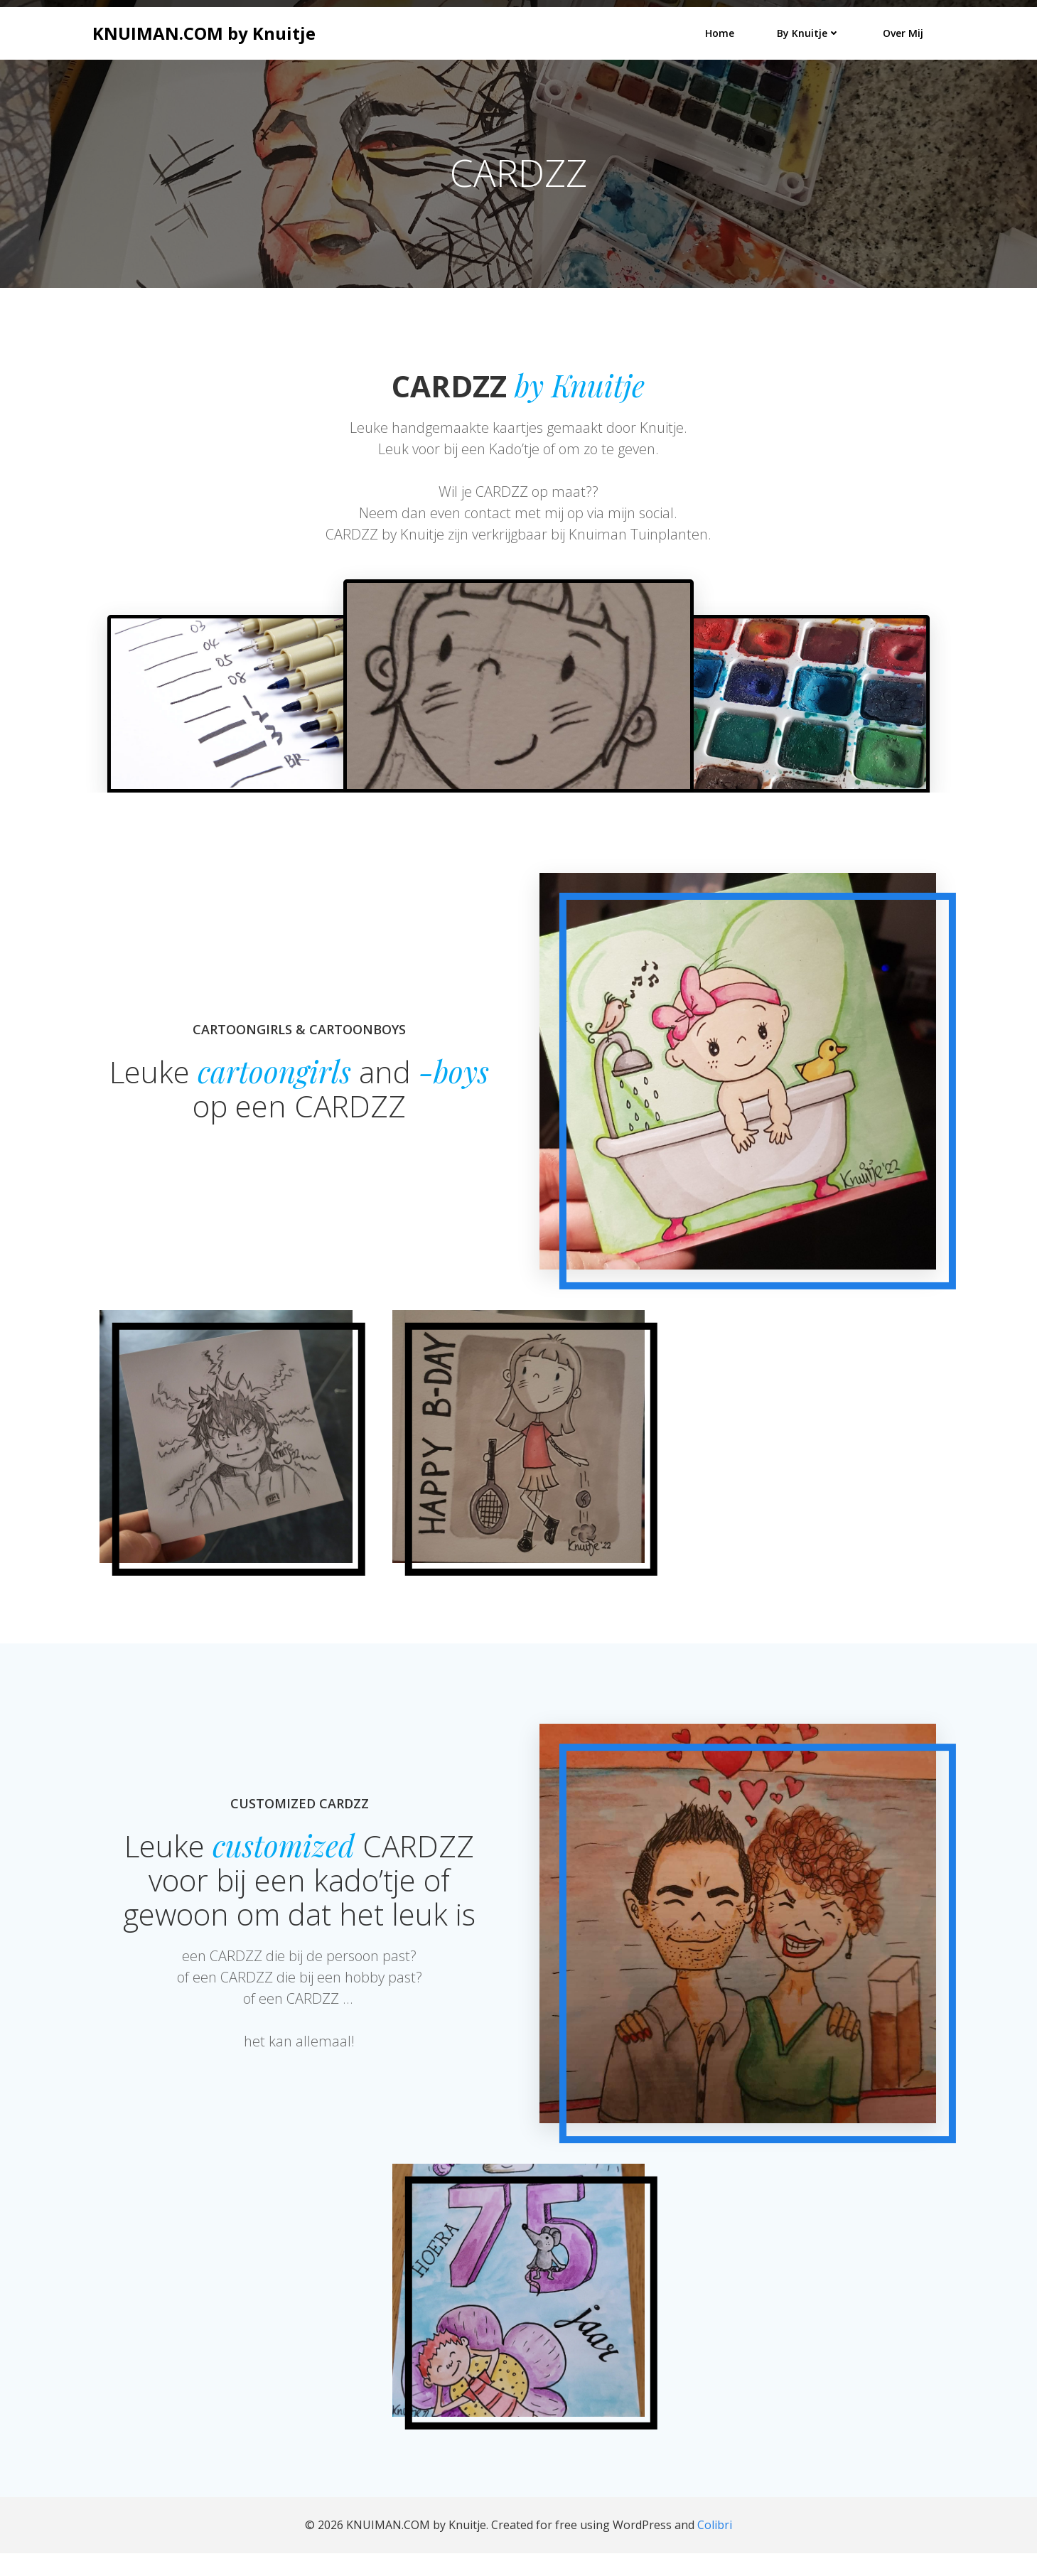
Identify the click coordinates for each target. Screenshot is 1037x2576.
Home (721, 32)
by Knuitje (810, 32)
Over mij (904, 32)
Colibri (714, 2547)
